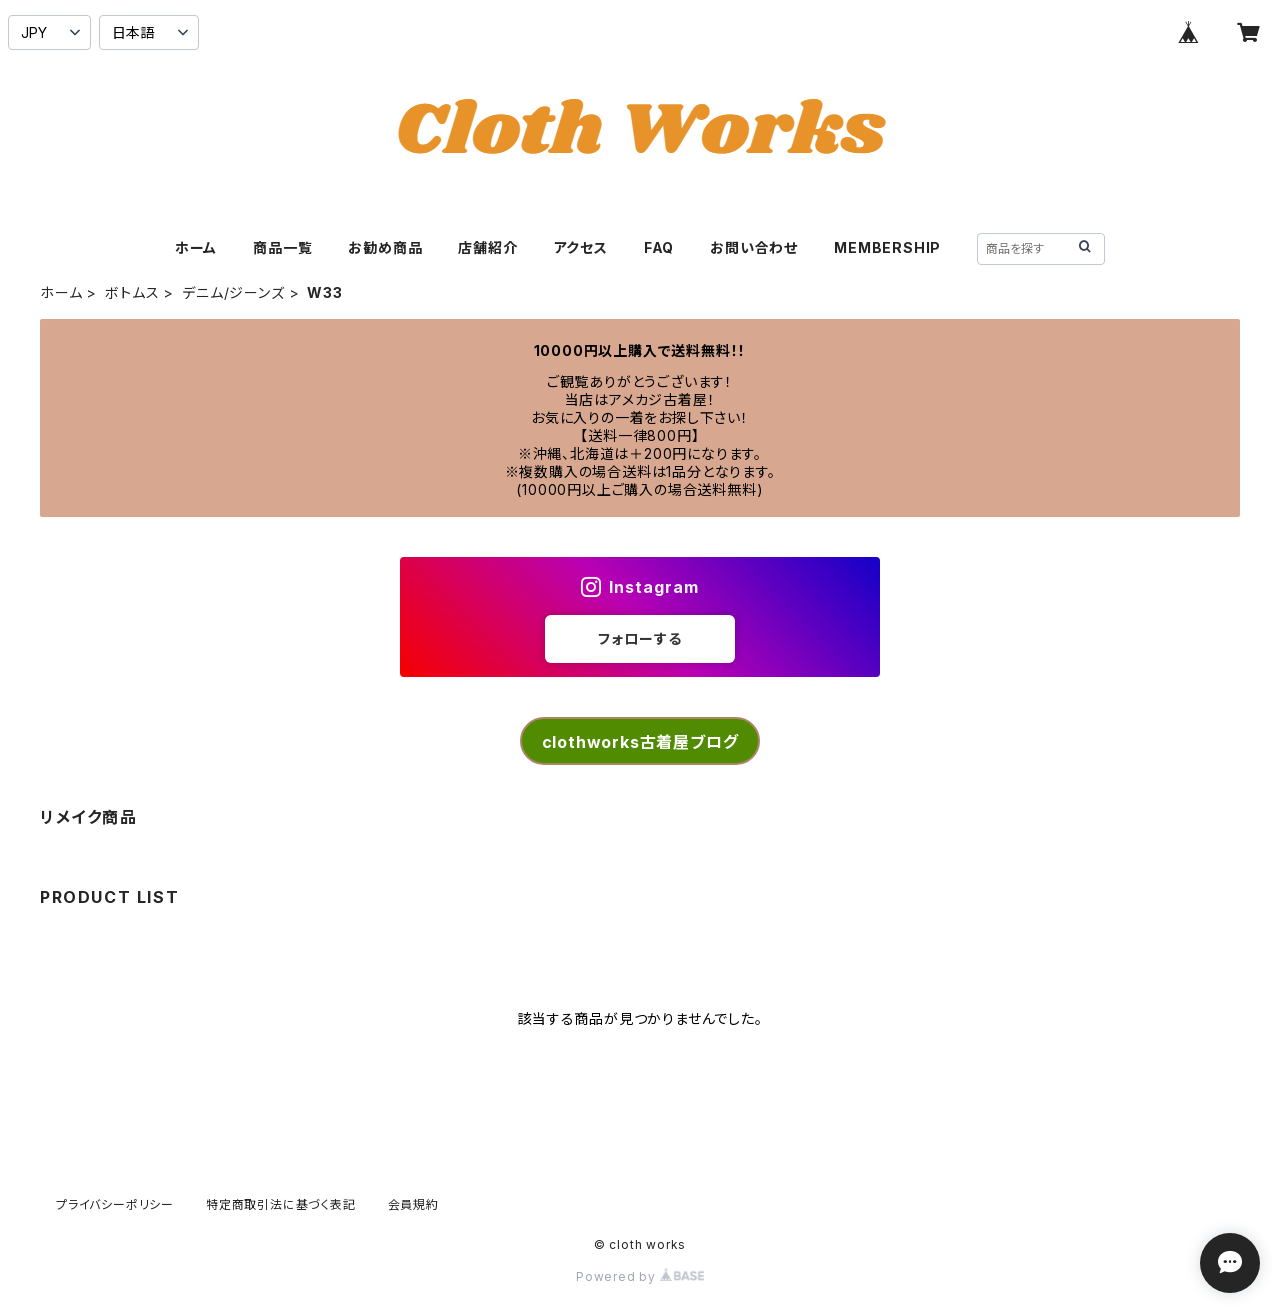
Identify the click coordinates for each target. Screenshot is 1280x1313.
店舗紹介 (487, 247)
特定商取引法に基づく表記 (281, 1204)
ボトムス (132, 292)
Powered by (640, 1276)
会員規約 (413, 1204)
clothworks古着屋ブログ (640, 742)
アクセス (581, 247)
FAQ (659, 247)
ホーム (196, 247)
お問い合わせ (754, 247)
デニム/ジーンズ (233, 292)
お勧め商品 (385, 247)
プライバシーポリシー (115, 1204)
